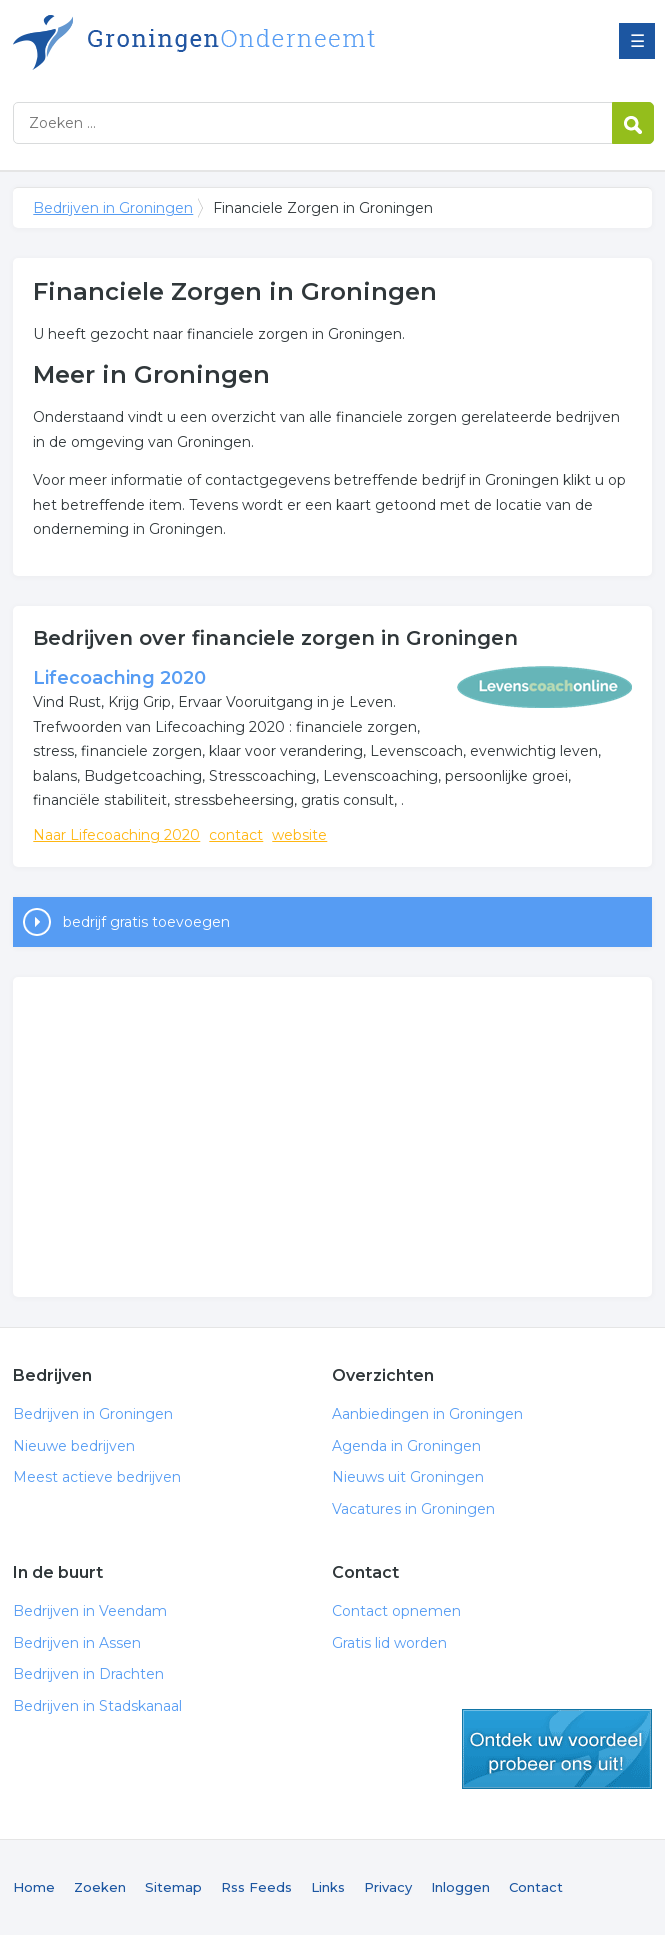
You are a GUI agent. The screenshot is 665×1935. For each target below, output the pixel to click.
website (299, 835)
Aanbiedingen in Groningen (427, 1414)
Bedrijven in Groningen (263, 42)
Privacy (388, 1887)
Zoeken (100, 1887)
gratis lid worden (557, 1749)
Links (328, 1887)
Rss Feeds (256, 1887)
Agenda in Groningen (406, 1446)
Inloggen (460, 1887)
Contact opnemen (396, 1611)
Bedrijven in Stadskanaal (97, 1706)
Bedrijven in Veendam (90, 1611)
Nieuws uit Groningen (408, 1477)
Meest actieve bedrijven (97, 1477)
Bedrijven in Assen (77, 1643)
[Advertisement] (332, 1137)
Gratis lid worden (389, 1643)
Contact (536, 1887)
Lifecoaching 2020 (119, 678)
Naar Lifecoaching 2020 (116, 835)
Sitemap (173, 1887)
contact (236, 835)
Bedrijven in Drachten (88, 1674)
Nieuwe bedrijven (74, 1446)
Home (34, 1887)
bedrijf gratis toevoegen (146, 922)
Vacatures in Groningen (413, 1509)
